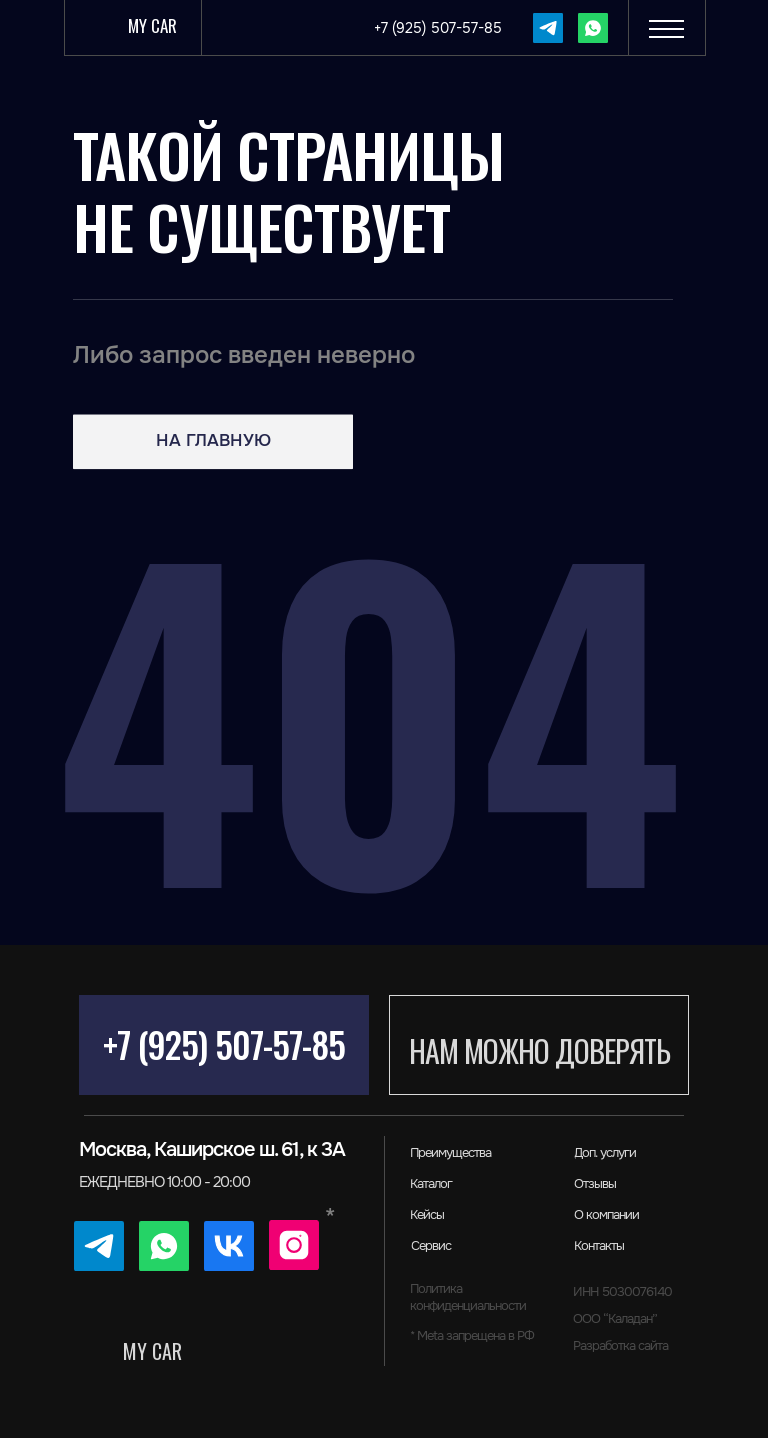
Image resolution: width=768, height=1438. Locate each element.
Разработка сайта (620, 1345)
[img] (548, 28)
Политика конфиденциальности (468, 1297)
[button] (666, 27)
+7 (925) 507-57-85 (224, 1044)
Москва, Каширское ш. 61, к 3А (212, 1149)
